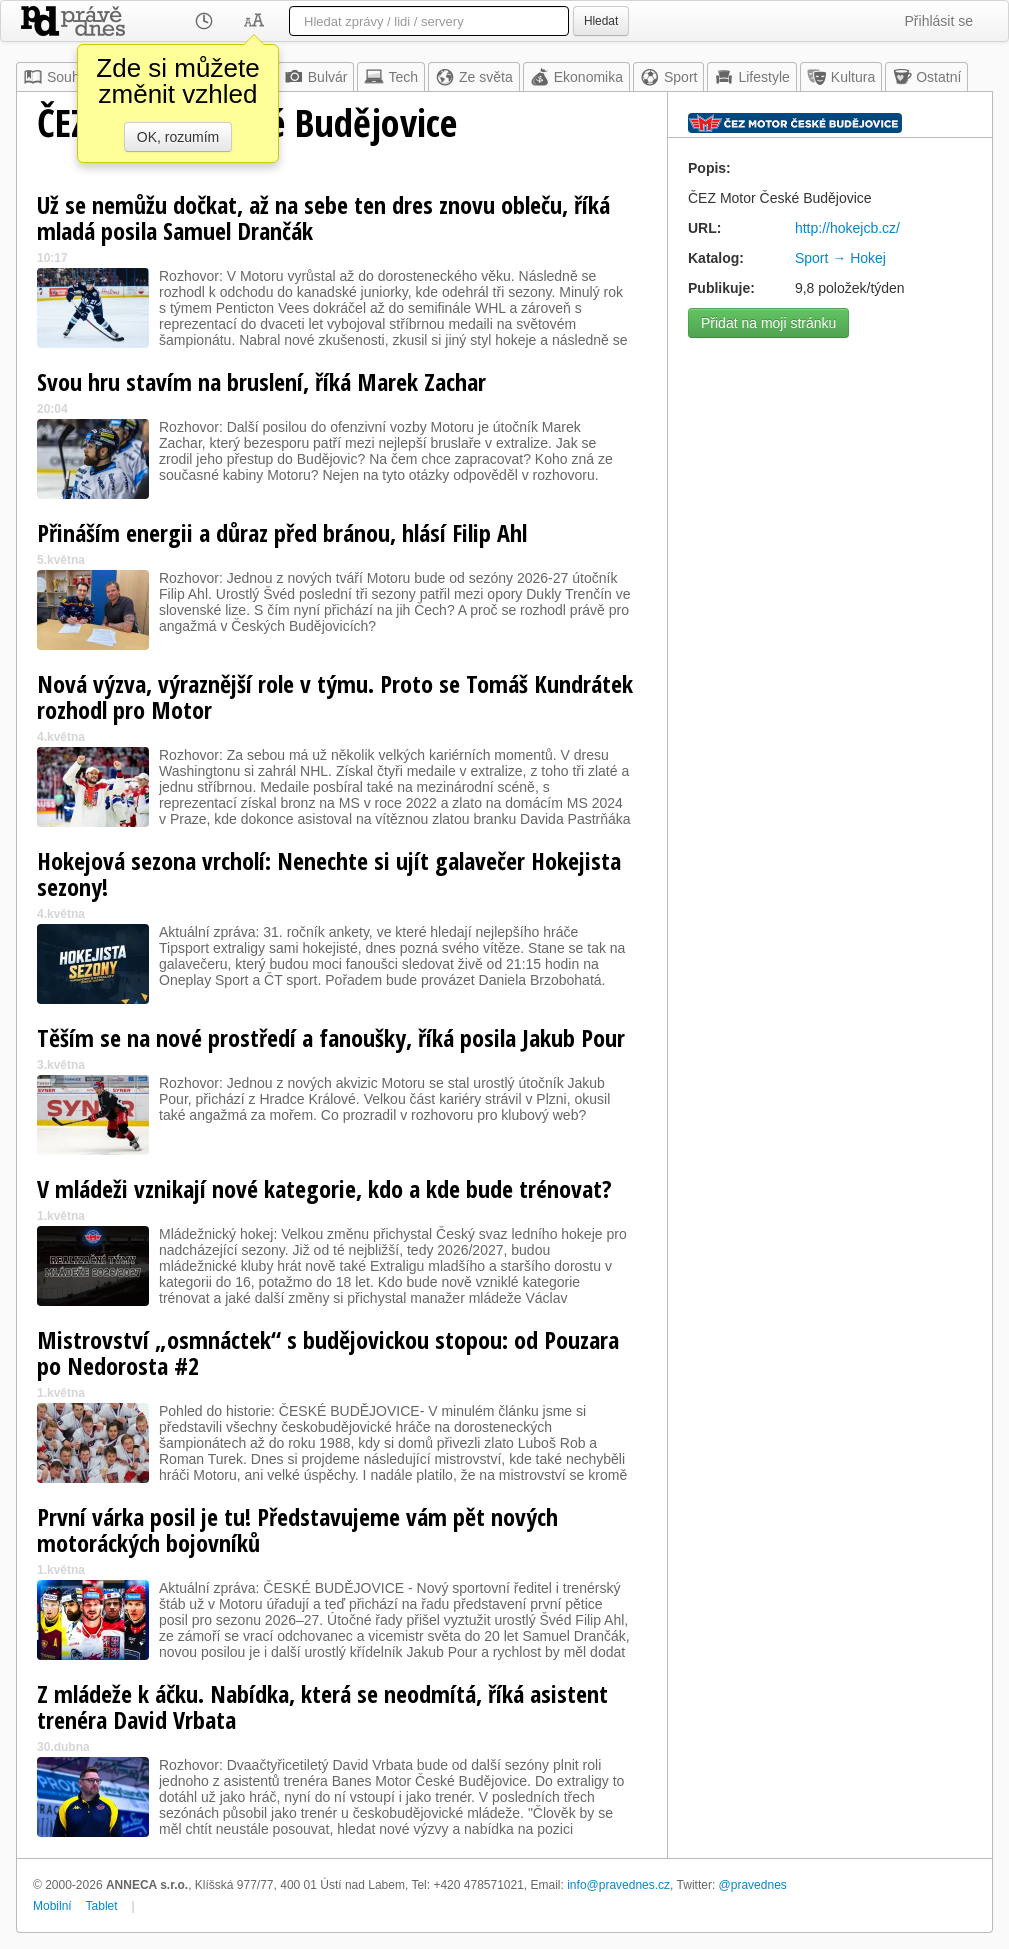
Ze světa (474, 77)
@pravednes (753, 1885)
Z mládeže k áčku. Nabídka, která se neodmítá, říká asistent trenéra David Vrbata (322, 1706)
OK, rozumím (178, 137)
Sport (668, 77)
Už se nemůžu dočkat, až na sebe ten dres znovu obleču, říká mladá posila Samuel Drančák (323, 217)
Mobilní (52, 1906)
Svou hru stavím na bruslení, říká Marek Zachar (261, 381)
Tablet (102, 1906)
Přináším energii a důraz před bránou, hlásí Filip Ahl (282, 532)
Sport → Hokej (840, 258)
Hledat (601, 21)
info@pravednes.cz (618, 1885)
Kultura (841, 77)
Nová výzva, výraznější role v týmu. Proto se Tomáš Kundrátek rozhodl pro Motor (335, 696)
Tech (391, 77)
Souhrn (57, 77)
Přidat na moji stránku (768, 323)
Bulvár (316, 77)
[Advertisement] (830, 473)
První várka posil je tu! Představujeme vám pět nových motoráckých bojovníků (297, 1529)
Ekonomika (576, 77)
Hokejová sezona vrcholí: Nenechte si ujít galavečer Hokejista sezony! (329, 873)
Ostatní (926, 77)
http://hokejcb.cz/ (847, 228)
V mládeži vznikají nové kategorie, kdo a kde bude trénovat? (324, 1188)
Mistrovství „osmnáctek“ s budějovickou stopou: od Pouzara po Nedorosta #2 (328, 1352)
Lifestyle (751, 77)
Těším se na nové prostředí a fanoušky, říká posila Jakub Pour (331, 1037)
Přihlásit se (939, 21)
